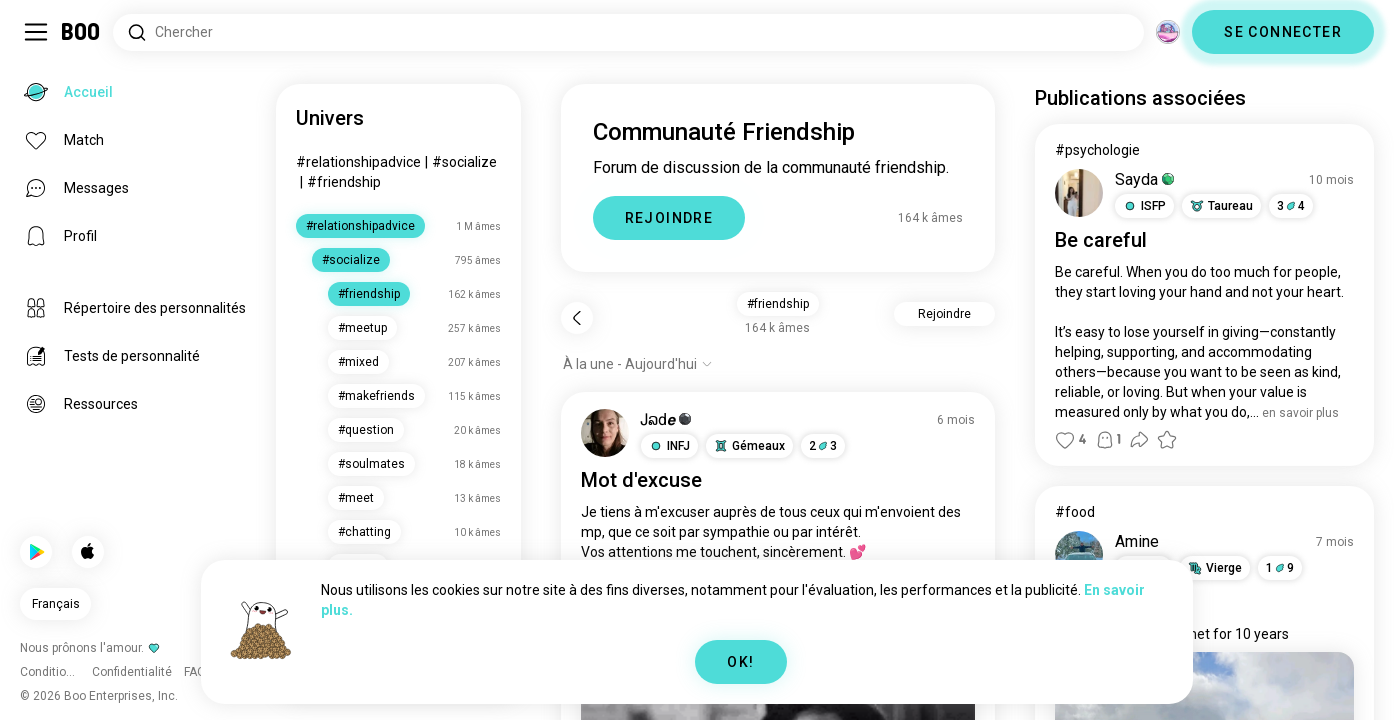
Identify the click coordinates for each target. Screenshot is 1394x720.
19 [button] (1280, 568)
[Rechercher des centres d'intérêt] (628, 32)
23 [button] (823, 446)
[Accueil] (81, 32)
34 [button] (1291, 206)
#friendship (344, 182)
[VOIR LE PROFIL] (605, 433)
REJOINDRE (669, 218)
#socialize (464, 162)
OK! (740, 662)
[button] (669, 446)
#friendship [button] (778, 304)
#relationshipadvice (358, 162)
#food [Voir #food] (1075, 512)
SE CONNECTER (1283, 32)
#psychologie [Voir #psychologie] (1097, 150)
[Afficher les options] (638, 364)
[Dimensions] (1168, 32)
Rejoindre (944, 314)
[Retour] (577, 318)
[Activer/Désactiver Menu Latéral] (36, 32)
